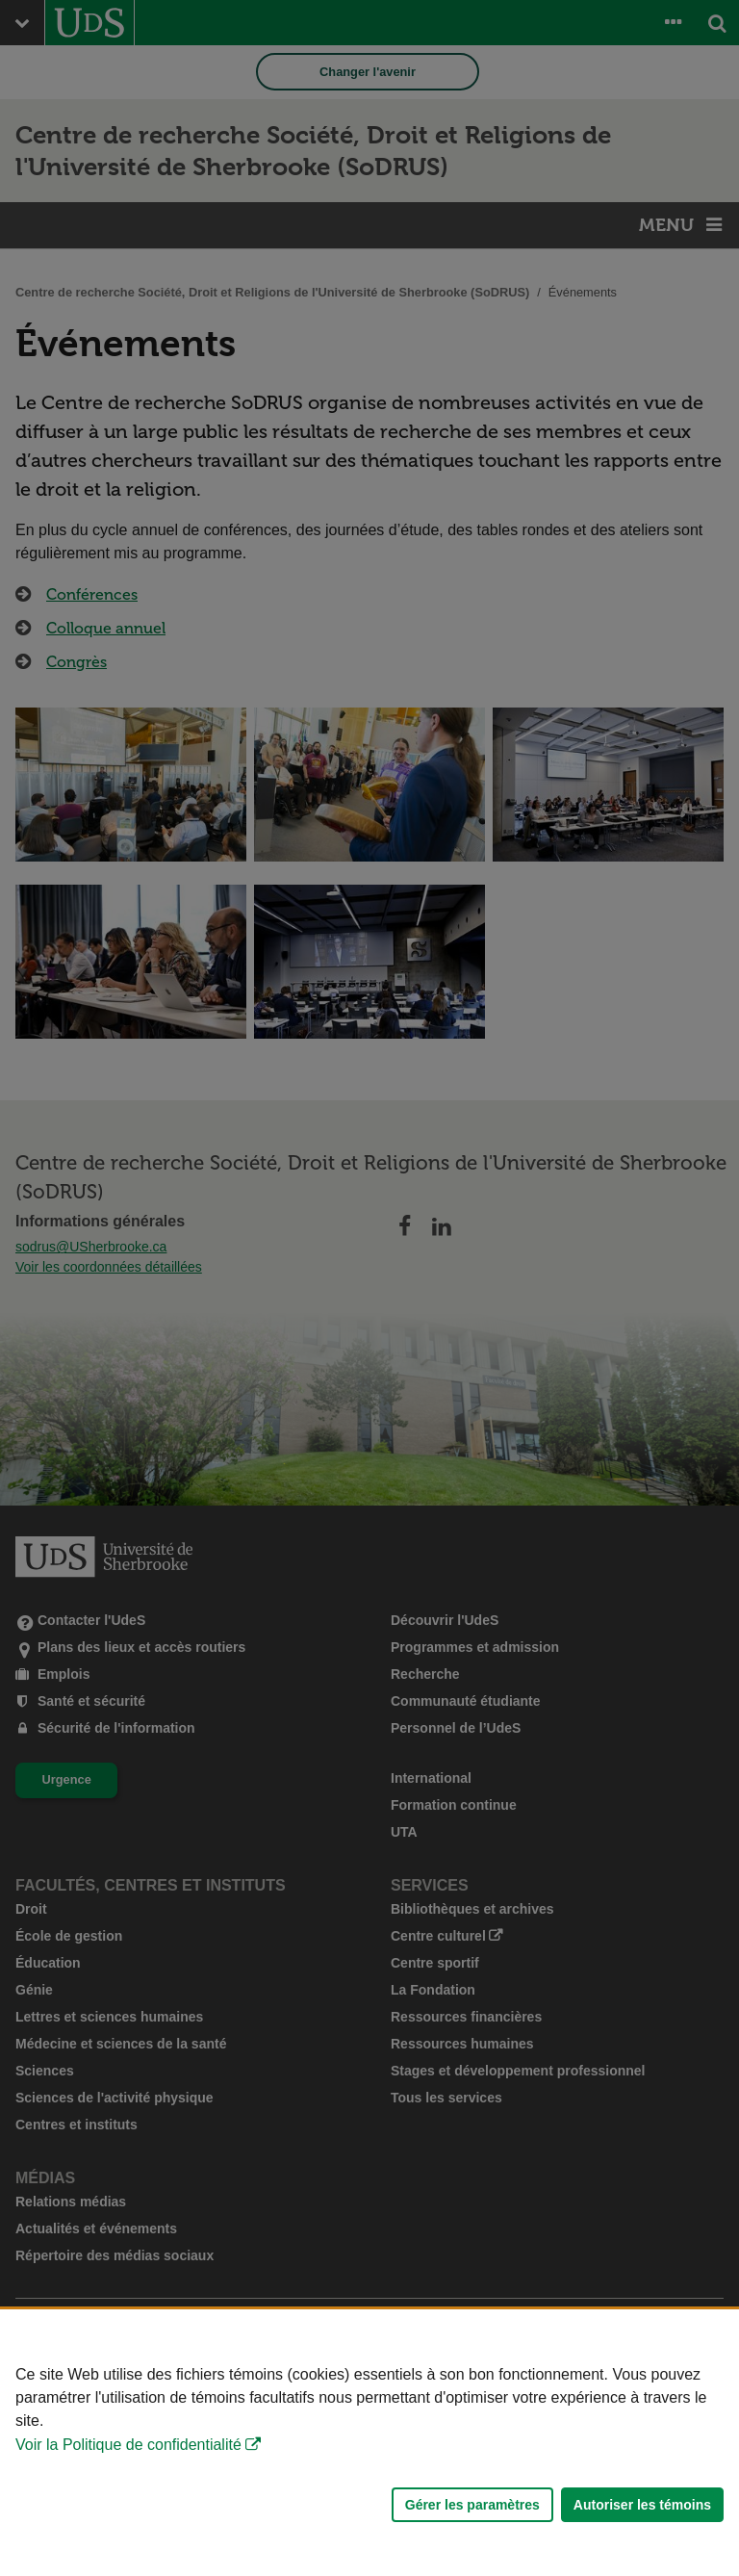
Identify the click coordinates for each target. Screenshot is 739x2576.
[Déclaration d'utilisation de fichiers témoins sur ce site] (369, 2442)
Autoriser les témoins (642, 2504)
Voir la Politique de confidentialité (128, 2444)
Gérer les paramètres (472, 2504)
